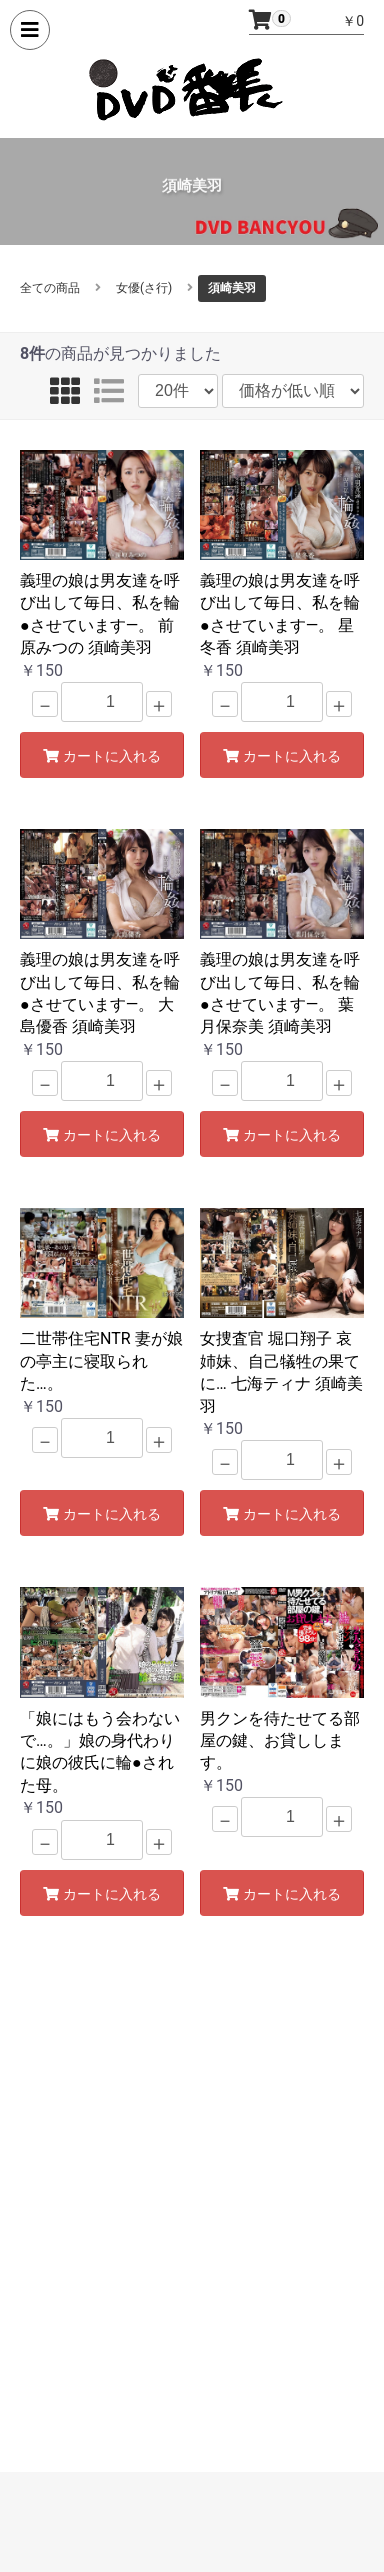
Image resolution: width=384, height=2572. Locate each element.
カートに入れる (102, 756)
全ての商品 (50, 288)
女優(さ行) (144, 288)
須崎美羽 (232, 288)
